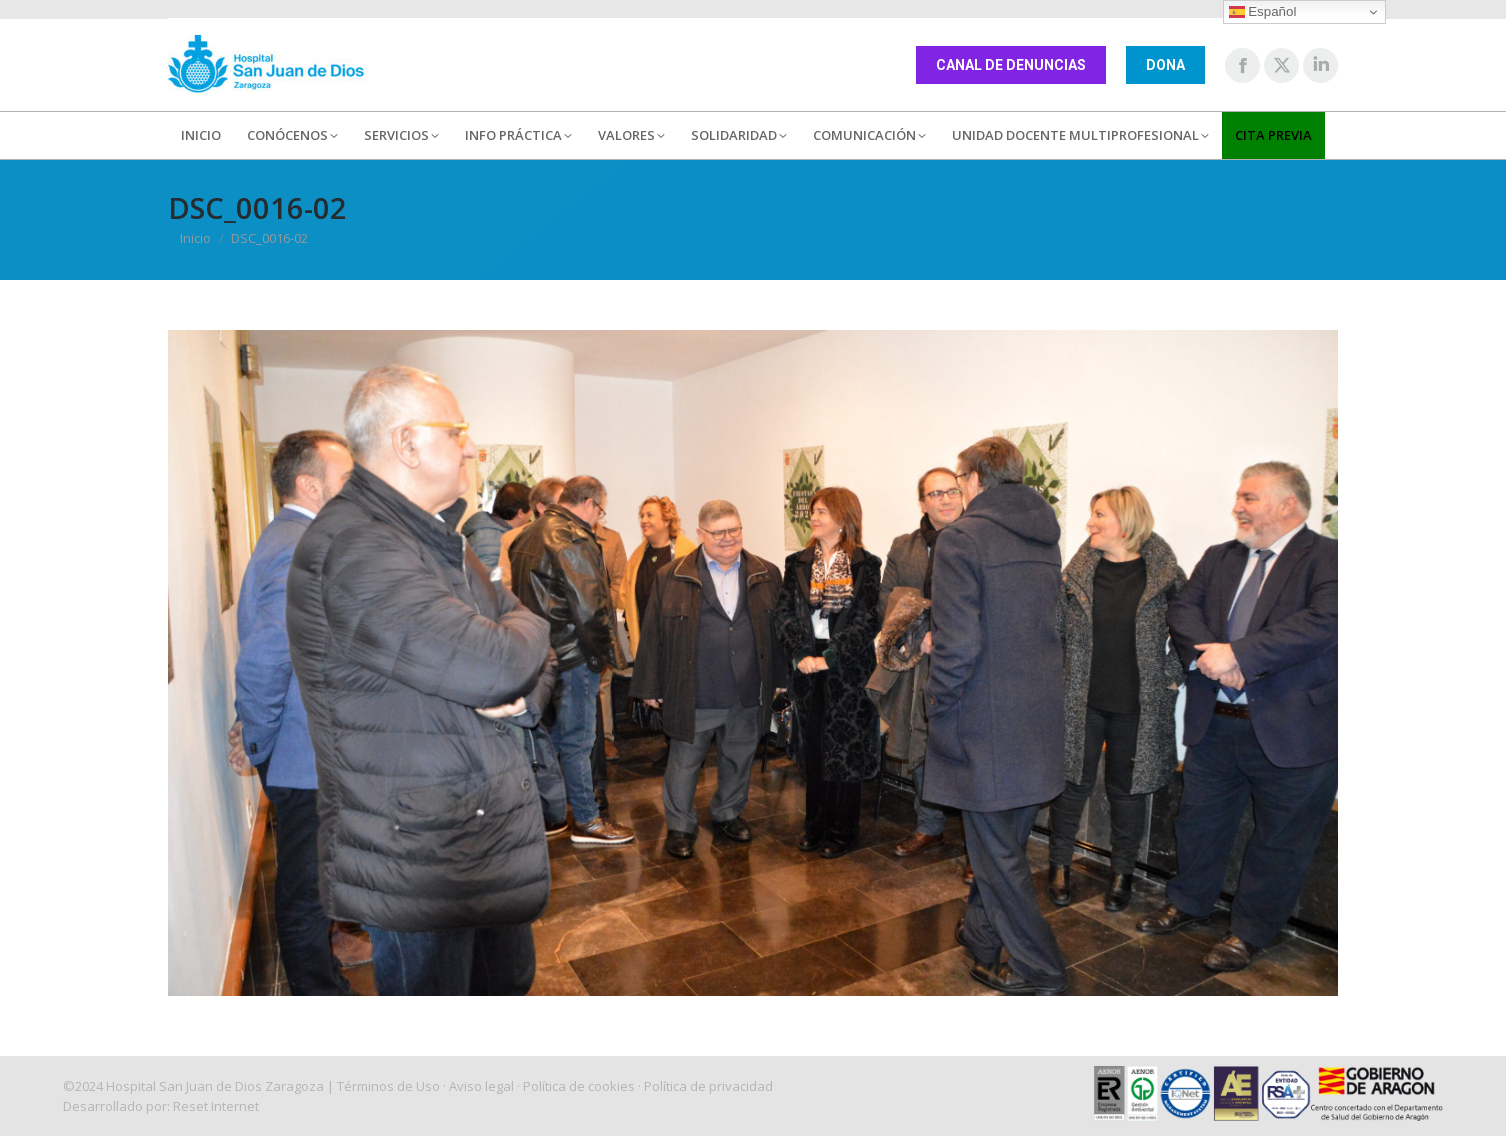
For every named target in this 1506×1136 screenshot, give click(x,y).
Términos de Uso (388, 1086)
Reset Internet (216, 1106)
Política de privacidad (708, 1086)
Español (1263, 12)
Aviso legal (481, 1086)
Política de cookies (579, 1086)
